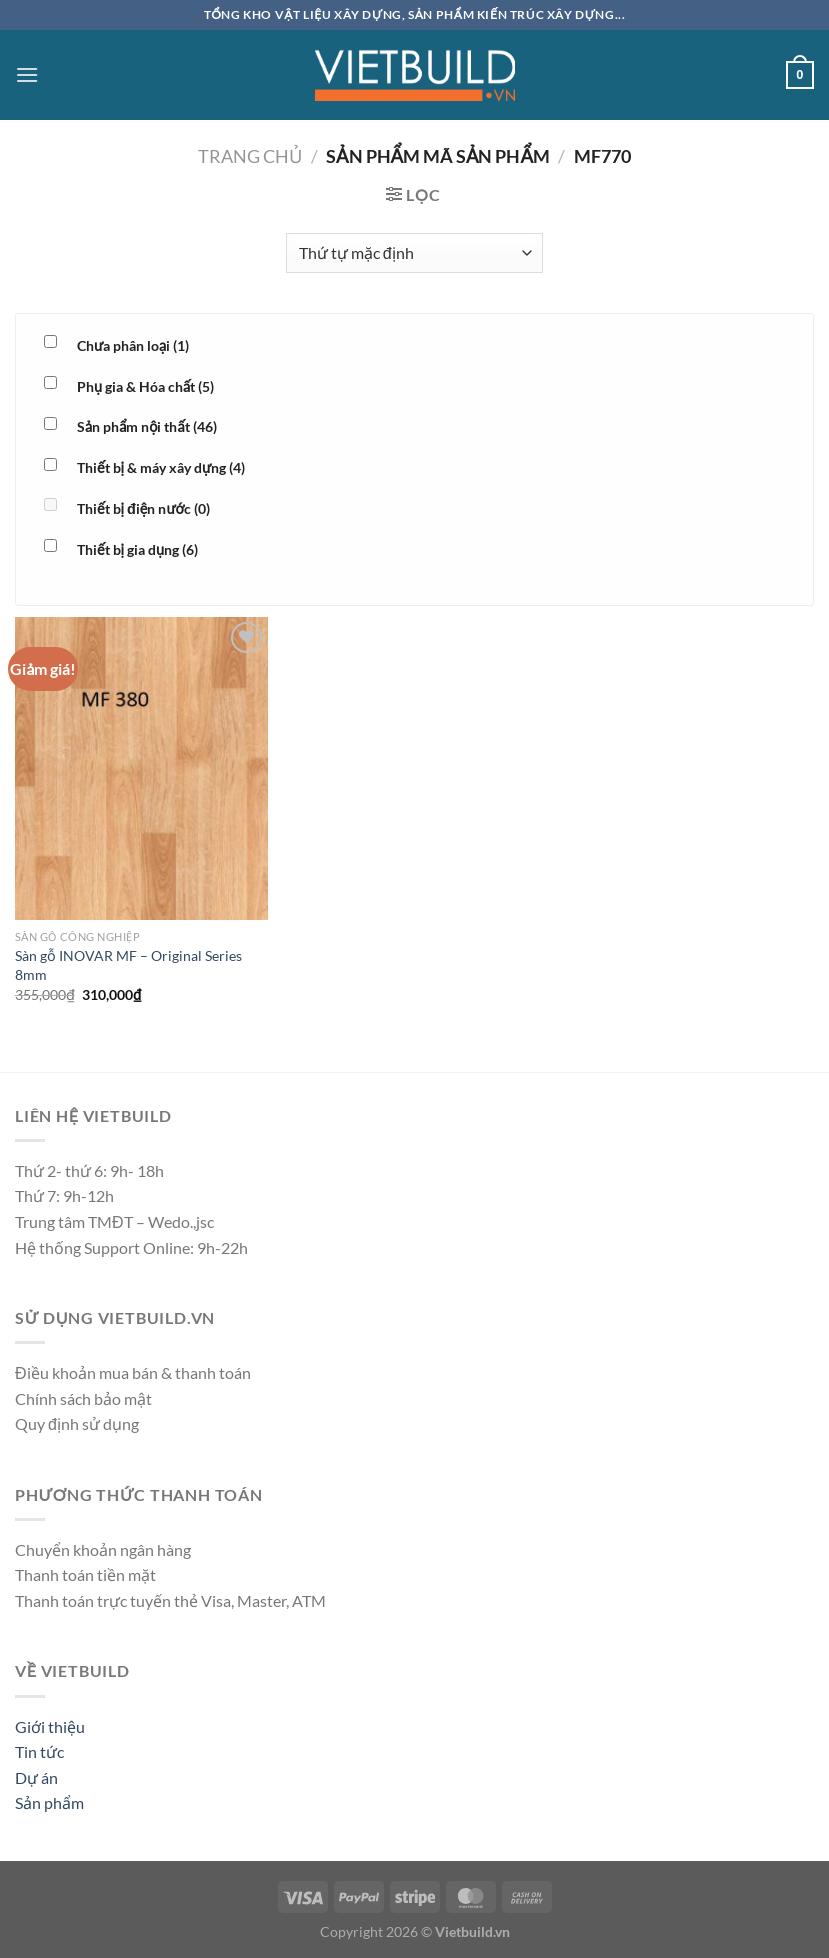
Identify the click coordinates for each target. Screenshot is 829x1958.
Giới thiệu (50, 1726)
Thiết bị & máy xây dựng (161, 467)
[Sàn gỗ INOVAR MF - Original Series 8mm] (141, 769)
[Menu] (27, 74)
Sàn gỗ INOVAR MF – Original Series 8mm (128, 965)
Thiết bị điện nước (143, 508)
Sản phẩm (49, 1802)
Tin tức (39, 1751)
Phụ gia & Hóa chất (145, 386)
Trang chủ (250, 156)
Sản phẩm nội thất (147, 426)
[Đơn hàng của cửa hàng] (414, 253)
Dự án (36, 1777)
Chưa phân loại (133, 345)
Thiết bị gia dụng (137, 549)
